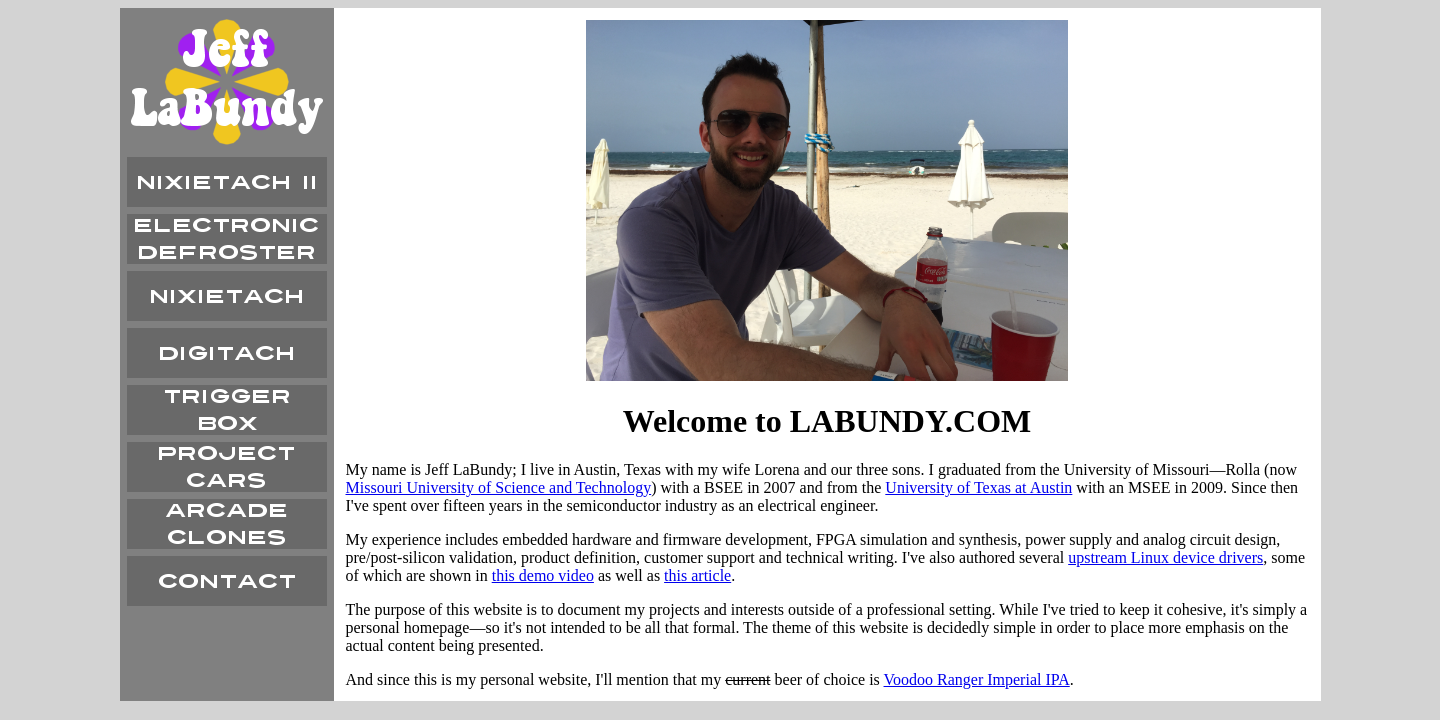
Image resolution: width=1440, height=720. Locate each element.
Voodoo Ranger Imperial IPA (977, 679)
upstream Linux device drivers (1165, 557)
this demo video (543, 575)
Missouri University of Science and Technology (499, 487)
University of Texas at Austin (978, 487)
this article (697, 575)
